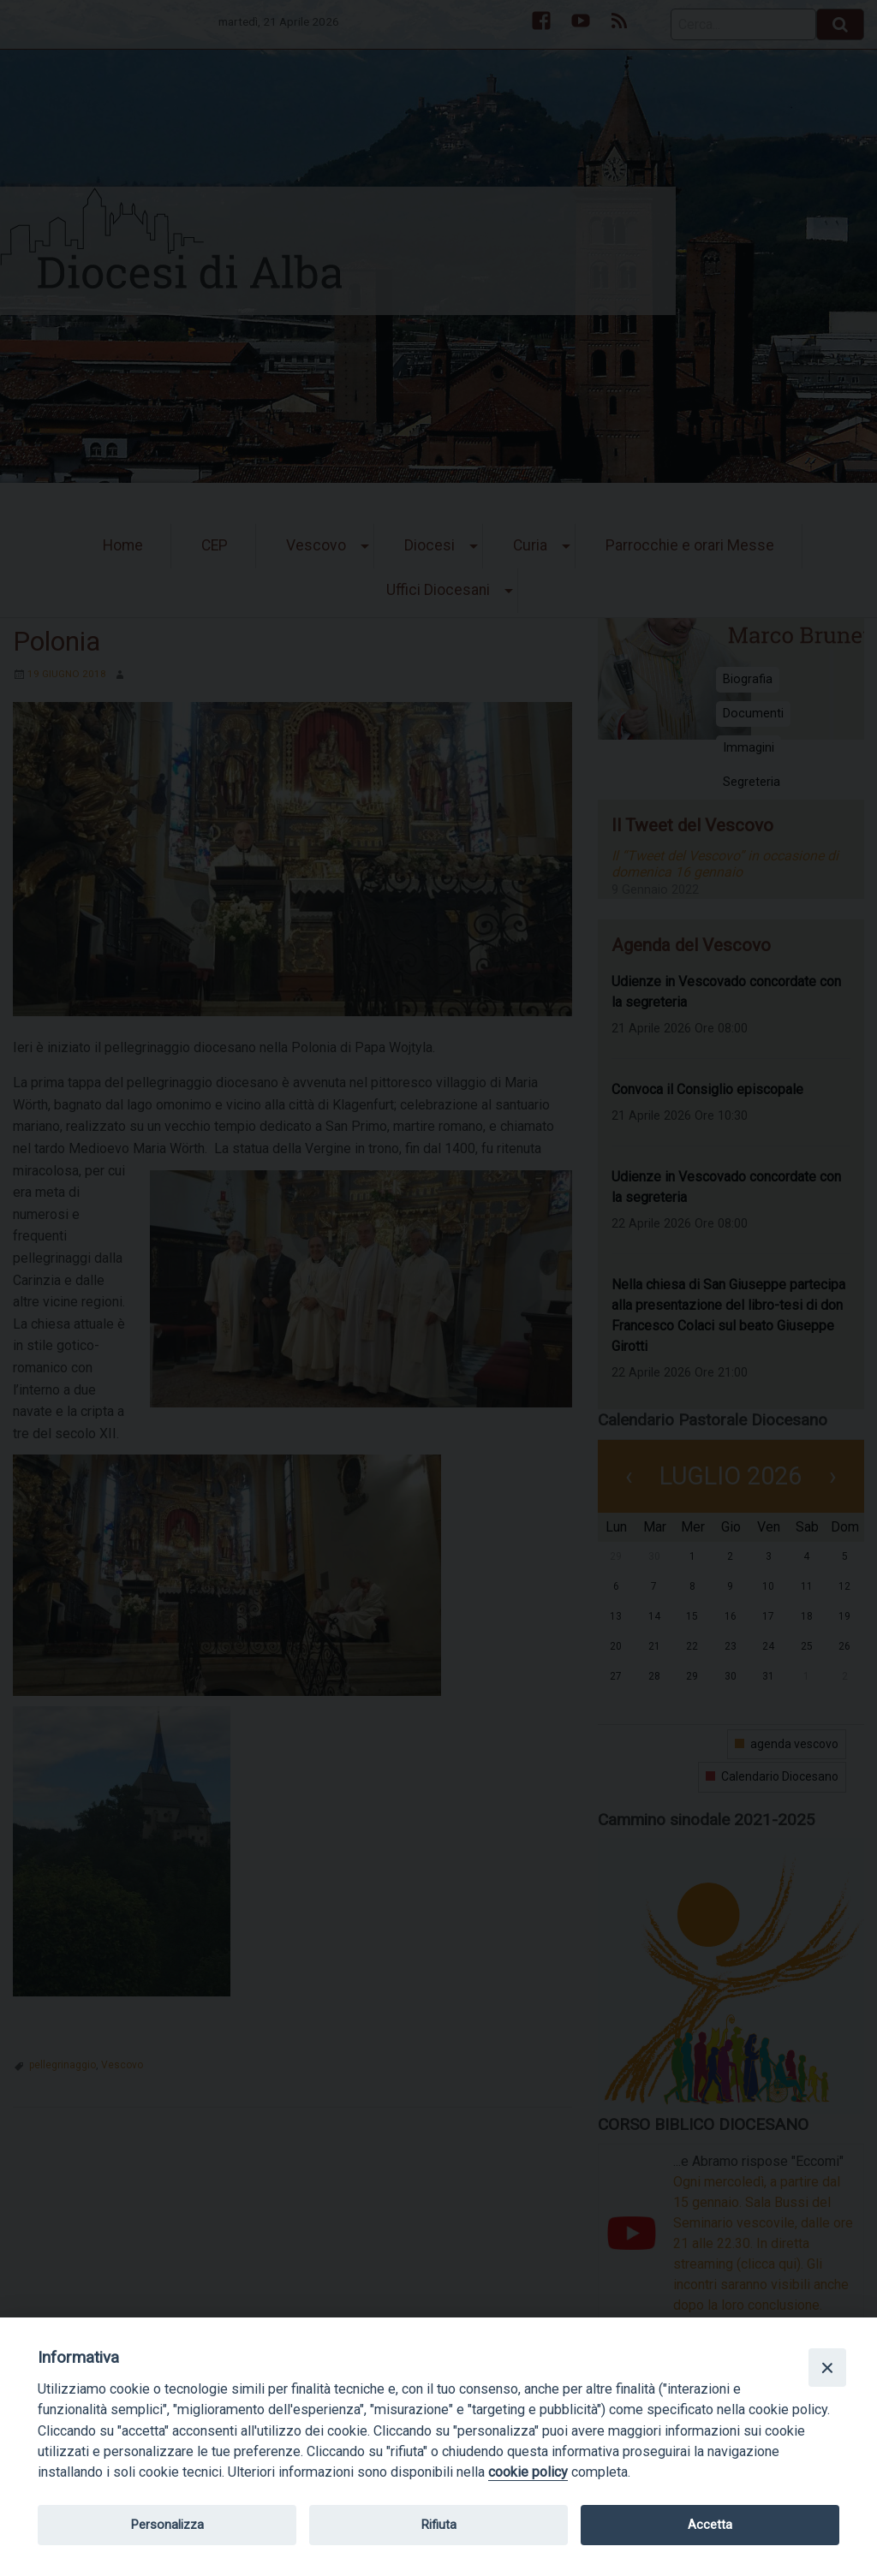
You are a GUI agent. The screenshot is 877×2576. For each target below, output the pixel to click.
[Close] (827, 2367)
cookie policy (528, 2472)
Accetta (710, 2524)
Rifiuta (438, 2524)
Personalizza (167, 2524)
